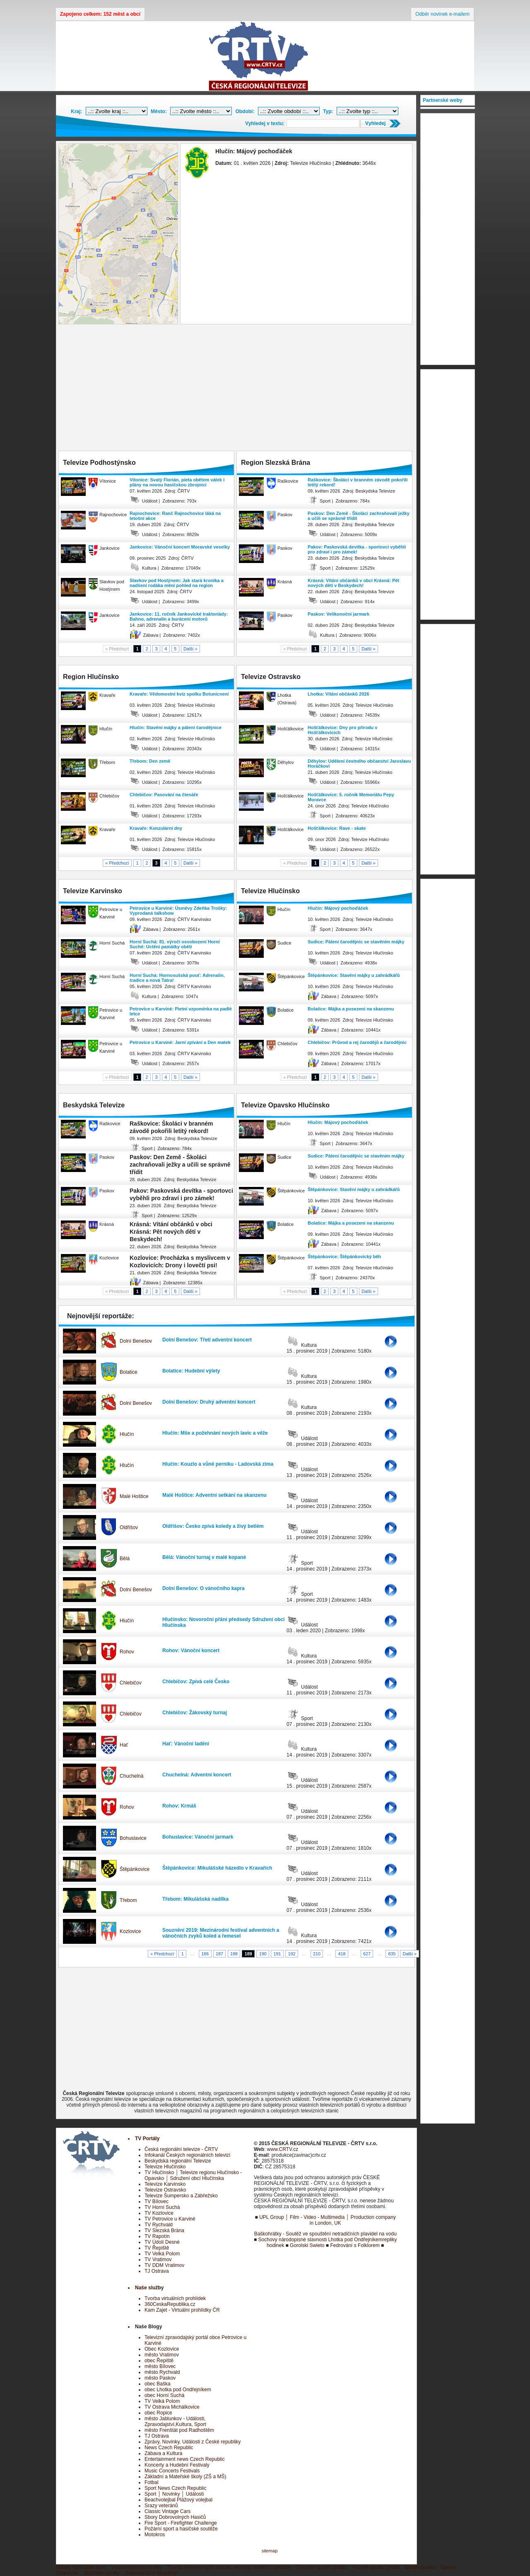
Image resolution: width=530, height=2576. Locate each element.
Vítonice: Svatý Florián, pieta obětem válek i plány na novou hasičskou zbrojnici (177, 482)
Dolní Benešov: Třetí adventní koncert (207, 1340)
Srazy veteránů (161, 2505)
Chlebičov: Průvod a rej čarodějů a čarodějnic (357, 1042)
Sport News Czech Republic (175, 2488)
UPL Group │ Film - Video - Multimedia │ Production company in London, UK (327, 2220)
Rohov (127, 1652)
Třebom (128, 1900)
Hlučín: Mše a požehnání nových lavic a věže (215, 1433)
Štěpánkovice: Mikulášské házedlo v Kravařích (217, 1868)
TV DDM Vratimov (164, 2265)
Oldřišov (129, 1527)
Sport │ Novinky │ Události (174, 2494)
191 (277, 1953)
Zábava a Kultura (163, 2453)
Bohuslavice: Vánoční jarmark (197, 1837)
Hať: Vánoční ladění (185, 1744)
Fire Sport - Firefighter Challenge (181, 2523)
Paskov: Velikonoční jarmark (338, 613)
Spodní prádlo (419, 2567)
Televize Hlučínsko (165, 2167)
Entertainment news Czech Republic (184, 2459)
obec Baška (158, 2384)
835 (392, 1953)
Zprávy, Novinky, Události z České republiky (193, 2442)
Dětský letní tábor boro (81, 2567)
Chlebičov (131, 1683)
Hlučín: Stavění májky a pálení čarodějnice (176, 727)
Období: (244, 111)
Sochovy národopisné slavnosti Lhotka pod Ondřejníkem (320, 2240)
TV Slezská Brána (164, 2230)
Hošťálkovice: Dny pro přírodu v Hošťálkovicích (342, 730)
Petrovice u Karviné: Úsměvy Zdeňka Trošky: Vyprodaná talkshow (178, 911)
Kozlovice (130, 1931)
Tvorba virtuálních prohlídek (175, 2298)
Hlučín (127, 1434)
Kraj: (76, 111)
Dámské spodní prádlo (321, 2567)
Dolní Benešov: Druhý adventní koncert (208, 1402)
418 (341, 1953)
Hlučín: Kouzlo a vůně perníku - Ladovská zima (217, 1464)
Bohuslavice (133, 1838)
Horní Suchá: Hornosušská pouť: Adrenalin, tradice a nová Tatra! (177, 978)
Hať (124, 1745)
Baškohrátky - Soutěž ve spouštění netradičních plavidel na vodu (325, 2234)
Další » (190, 648)
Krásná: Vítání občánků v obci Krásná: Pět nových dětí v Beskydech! (353, 583)
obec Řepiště (159, 2360)
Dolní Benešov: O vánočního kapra (203, 1588)
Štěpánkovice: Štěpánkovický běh (344, 1256)
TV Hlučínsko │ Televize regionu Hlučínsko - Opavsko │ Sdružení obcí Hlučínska (193, 2175)
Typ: (328, 111)
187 (219, 1953)
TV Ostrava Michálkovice (172, 2407)
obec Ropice (158, 2413)
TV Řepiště (157, 2248)
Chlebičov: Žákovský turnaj (194, 1713)
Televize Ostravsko (165, 2190)
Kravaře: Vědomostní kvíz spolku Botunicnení (179, 693)
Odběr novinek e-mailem (442, 14)
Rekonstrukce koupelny (151, 2573)
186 (205, 1953)
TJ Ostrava (157, 2271)
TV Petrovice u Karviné (170, 2219)
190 (263, 1953)
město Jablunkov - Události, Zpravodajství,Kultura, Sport (175, 2421)
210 (316, 1953)
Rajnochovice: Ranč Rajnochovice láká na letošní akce (175, 516)
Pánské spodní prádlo (376, 2567)
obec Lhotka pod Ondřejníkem (178, 2389)
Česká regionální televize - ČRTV (181, 2149)
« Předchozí (117, 862)
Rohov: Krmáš (179, 1806)
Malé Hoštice (134, 1496)
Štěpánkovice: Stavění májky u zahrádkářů (354, 975)
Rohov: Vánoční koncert (190, 1650)
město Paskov (160, 2378)
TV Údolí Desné (162, 2242)
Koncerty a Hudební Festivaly (177, 2465)
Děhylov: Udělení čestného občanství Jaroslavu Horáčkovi (359, 763)
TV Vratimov (158, 2259)
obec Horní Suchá (164, 2395)
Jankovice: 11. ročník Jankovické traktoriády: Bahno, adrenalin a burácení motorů (179, 616)
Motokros (155, 2534)
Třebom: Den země (150, 761)
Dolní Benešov (136, 1341)
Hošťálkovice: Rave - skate (337, 828)
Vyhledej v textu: (264, 123)
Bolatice (128, 1372)
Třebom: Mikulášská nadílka (195, 1899)
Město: (159, 111)
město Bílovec (160, 2366)
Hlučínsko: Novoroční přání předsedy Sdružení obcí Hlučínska (223, 1622)
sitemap (270, 2550)
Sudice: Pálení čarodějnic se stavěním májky (356, 941)
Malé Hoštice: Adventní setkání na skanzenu (214, 1495)
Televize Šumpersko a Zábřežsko (181, 2196)
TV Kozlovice (159, 2213)
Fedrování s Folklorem (354, 2245)
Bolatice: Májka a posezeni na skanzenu (351, 1008)
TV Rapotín (157, 2236)
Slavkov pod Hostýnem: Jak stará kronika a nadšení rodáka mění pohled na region (177, 583)
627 (367, 1953)
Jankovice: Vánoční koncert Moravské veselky (180, 546)
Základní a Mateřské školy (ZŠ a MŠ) (185, 2476)
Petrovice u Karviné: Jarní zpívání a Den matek (180, 1042)
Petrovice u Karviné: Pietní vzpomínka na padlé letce (181, 1011)
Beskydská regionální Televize (178, 2161)
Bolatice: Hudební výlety (191, 1371)
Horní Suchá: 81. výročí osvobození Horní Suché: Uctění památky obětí (175, 944)
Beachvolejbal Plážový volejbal (178, 2500)
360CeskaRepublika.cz (170, 2304)
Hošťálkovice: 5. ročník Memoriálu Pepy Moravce (351, 797)
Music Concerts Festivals (172, 2471)
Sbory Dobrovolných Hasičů (175, 2517)
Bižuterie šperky (101, 2573)
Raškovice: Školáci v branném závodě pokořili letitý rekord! (357, 482)
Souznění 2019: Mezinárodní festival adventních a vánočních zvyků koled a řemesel (220, 1933)
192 (291, 1953)
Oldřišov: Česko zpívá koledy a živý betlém (213, 1526)
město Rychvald (162, 2372)
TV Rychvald (159, 2225)
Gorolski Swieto (307, 2245)
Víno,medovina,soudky (136, 2567)
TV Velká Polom (162, 2254)
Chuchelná (131, 1776)
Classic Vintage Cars (167, 2511)
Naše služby (149, 2288)
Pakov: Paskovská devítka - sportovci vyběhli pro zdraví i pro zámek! (357, 549)
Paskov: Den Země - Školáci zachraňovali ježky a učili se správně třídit (359, 516)
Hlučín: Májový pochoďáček (338, 908)
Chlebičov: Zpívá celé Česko (195, 1681)
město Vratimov (162, 2355)
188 (234, 1953)
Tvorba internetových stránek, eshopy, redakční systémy (229, 2567)
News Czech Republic (169, 2447)
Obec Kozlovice (162, 2349)
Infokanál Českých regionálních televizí (187, 2155)
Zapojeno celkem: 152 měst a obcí (100, 14)
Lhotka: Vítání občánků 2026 (338, 693)
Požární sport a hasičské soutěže (181, 2529)
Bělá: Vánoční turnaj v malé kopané (204, 1557)
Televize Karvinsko (165, 2184)
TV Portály (147, 2138)
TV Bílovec (157, 2201)
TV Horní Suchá (162, 2207)
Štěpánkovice (134, 1869)
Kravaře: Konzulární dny (156, 828)
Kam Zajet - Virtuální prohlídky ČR (182, 2310)
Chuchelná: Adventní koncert (196, 1775)
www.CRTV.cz (282, 2149)
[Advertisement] (236, 389)
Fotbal (151, 2482)
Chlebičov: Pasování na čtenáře (164, 794)
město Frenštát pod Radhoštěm (179, 2430)
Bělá (125, 1558)
